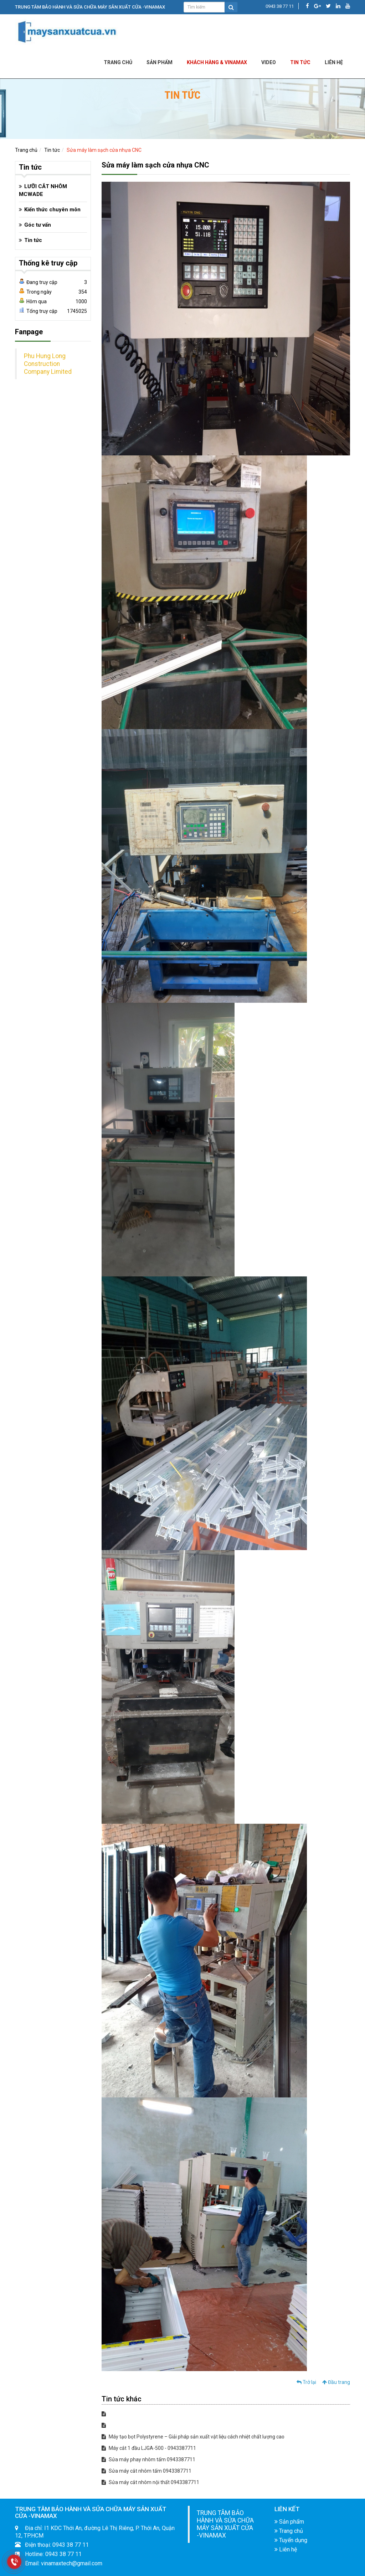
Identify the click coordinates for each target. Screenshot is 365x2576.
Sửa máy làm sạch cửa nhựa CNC (104, 150)
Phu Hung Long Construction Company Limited (48, 363)
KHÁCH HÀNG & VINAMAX (217, 62)
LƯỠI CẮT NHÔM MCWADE (43, 190)
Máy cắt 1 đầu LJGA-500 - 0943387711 (149, 2448)
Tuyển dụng (290, 2540)
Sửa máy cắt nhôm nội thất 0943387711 (150, 2482)
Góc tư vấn (37, 225)
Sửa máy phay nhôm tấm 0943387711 (148, 2459)
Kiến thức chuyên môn (52, 209)
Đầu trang (336, 2382)
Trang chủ (118, 62)
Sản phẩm (159, 62)
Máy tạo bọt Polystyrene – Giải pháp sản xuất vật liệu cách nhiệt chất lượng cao (193, 2437)
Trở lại (306, 2382)
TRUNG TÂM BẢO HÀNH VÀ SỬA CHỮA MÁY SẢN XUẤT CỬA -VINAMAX (225, 2524)
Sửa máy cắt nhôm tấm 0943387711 (146, 2471)
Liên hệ (285, 2549)
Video (268, 62)
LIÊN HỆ (334, 62)
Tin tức (300, 62)
